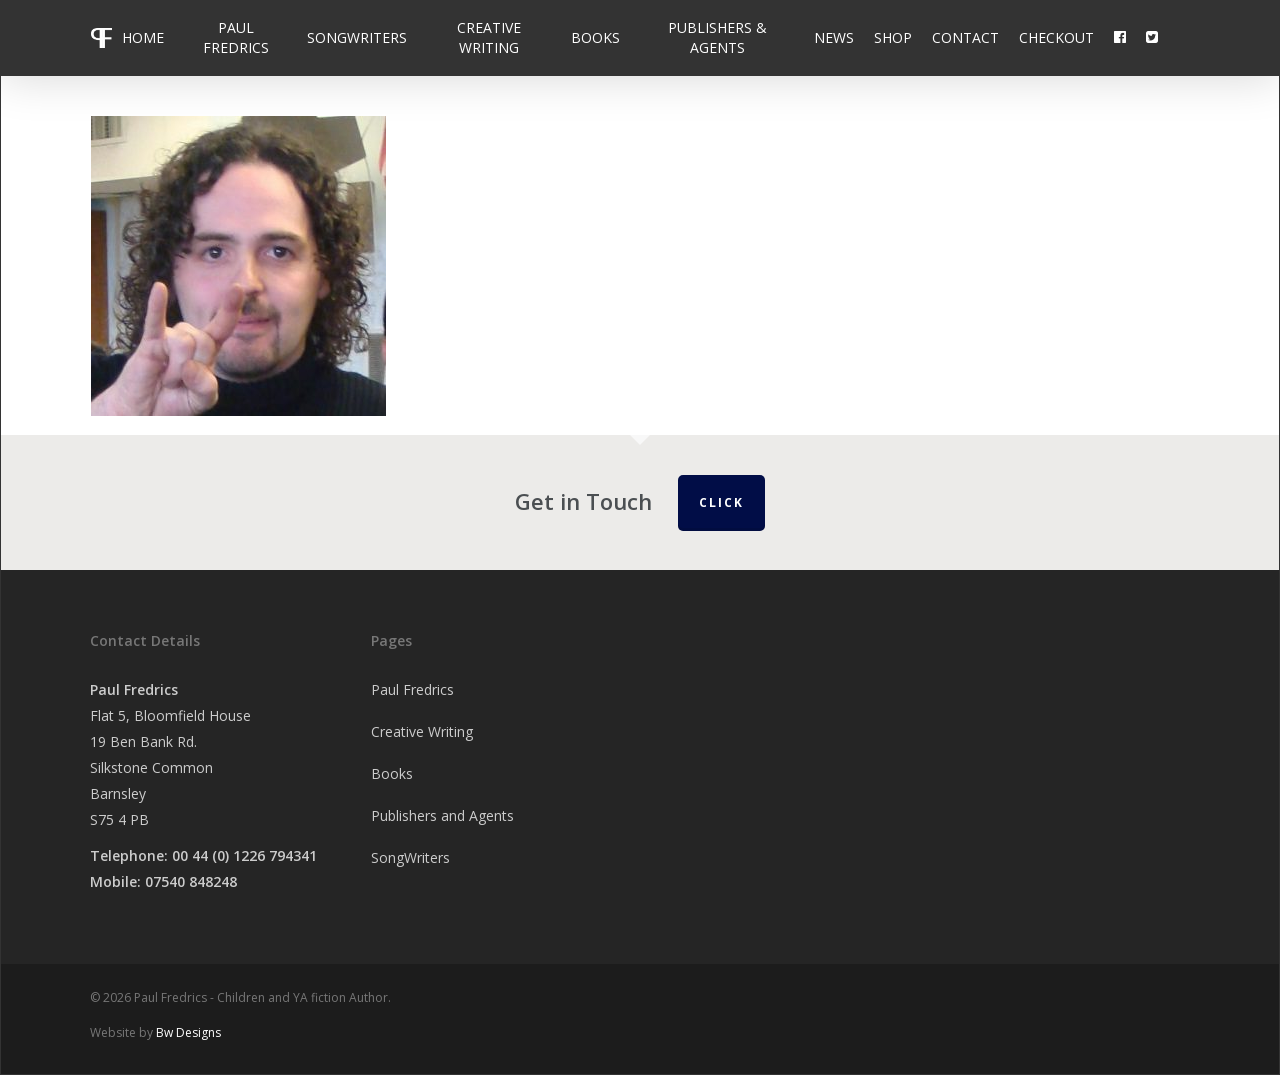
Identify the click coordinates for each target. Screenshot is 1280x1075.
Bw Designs (188, 1032)
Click (721, 502)
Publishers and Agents (442, 815)
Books (392, 773)
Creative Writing (422, 731)
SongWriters (410, 857)
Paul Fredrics (412, 689)
